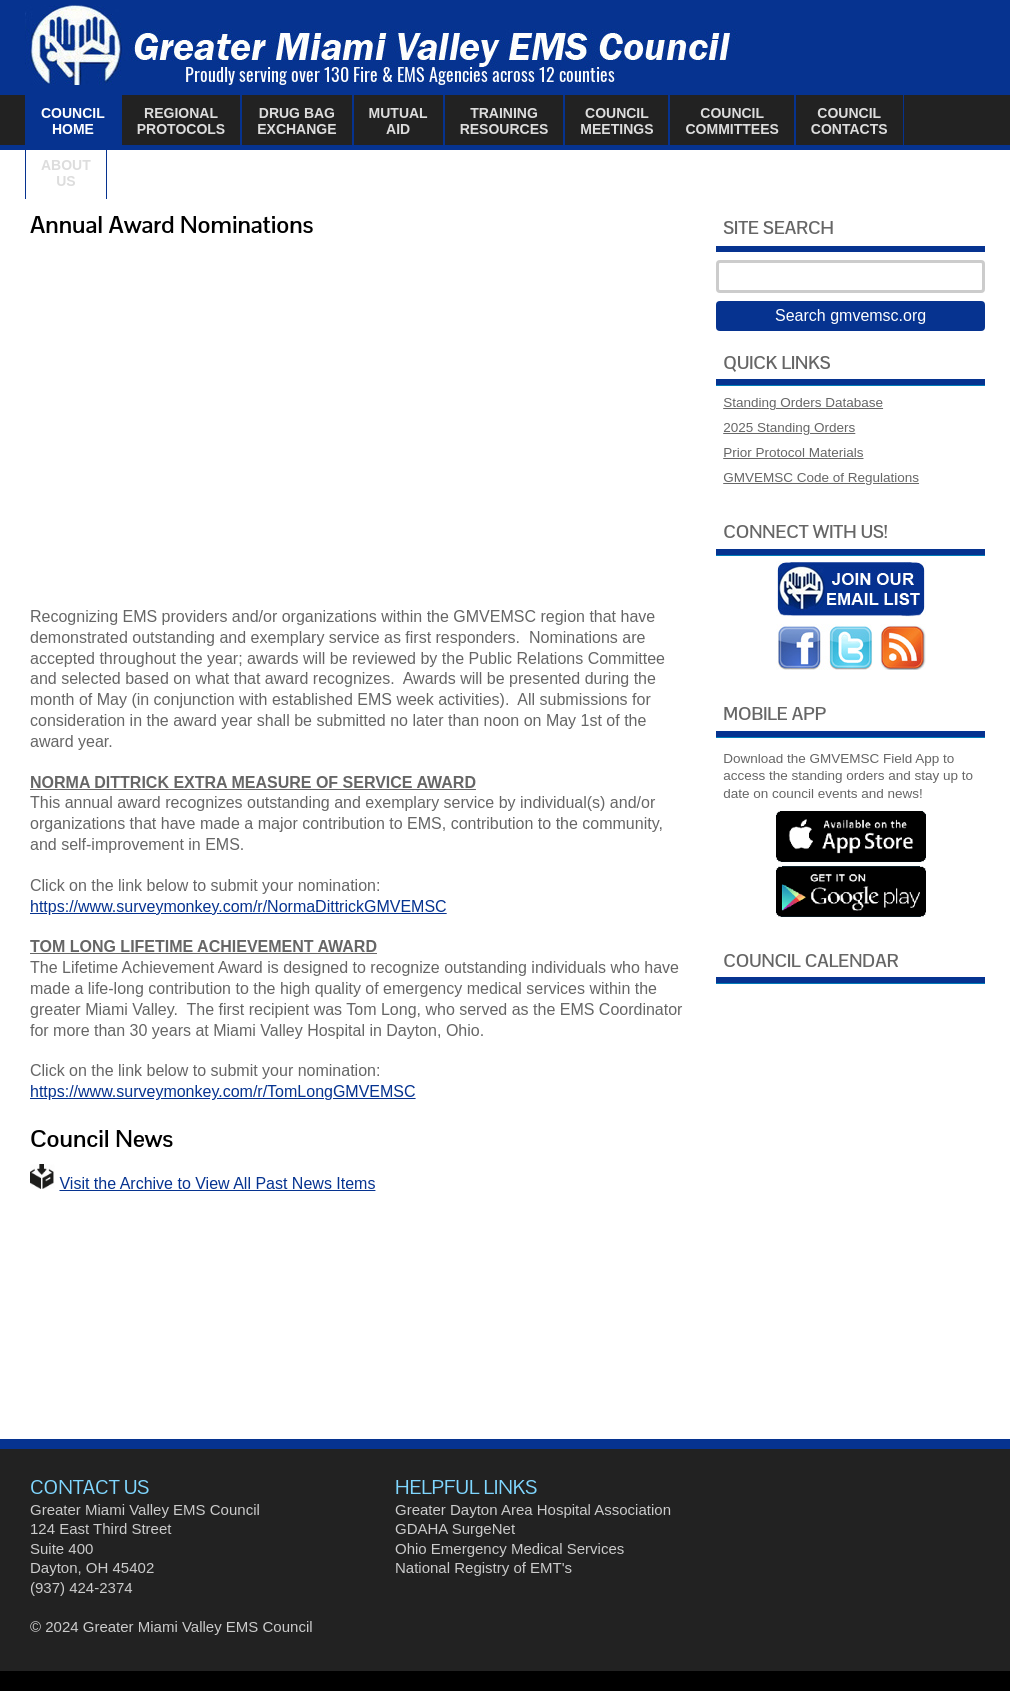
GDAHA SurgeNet (455, 1528)
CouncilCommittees (731, 121)
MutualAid (398, 121)
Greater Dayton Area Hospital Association (533, 1509)
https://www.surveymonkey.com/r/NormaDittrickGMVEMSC (238, 906)
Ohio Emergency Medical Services (509, 1548)
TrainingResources (504, 121)
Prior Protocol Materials (793, 452)
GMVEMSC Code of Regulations (821, 477)
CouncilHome (73, 121)
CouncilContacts (849, 121)
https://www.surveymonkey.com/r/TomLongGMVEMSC (223, 1091)
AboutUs (66, 173)
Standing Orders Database (803, 402)
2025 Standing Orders (789, 427)
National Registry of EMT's (483, 1567)
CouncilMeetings (616, 121)
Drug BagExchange (296, 121)
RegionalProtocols (181, 121)
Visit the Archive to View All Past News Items (217, 1183)
